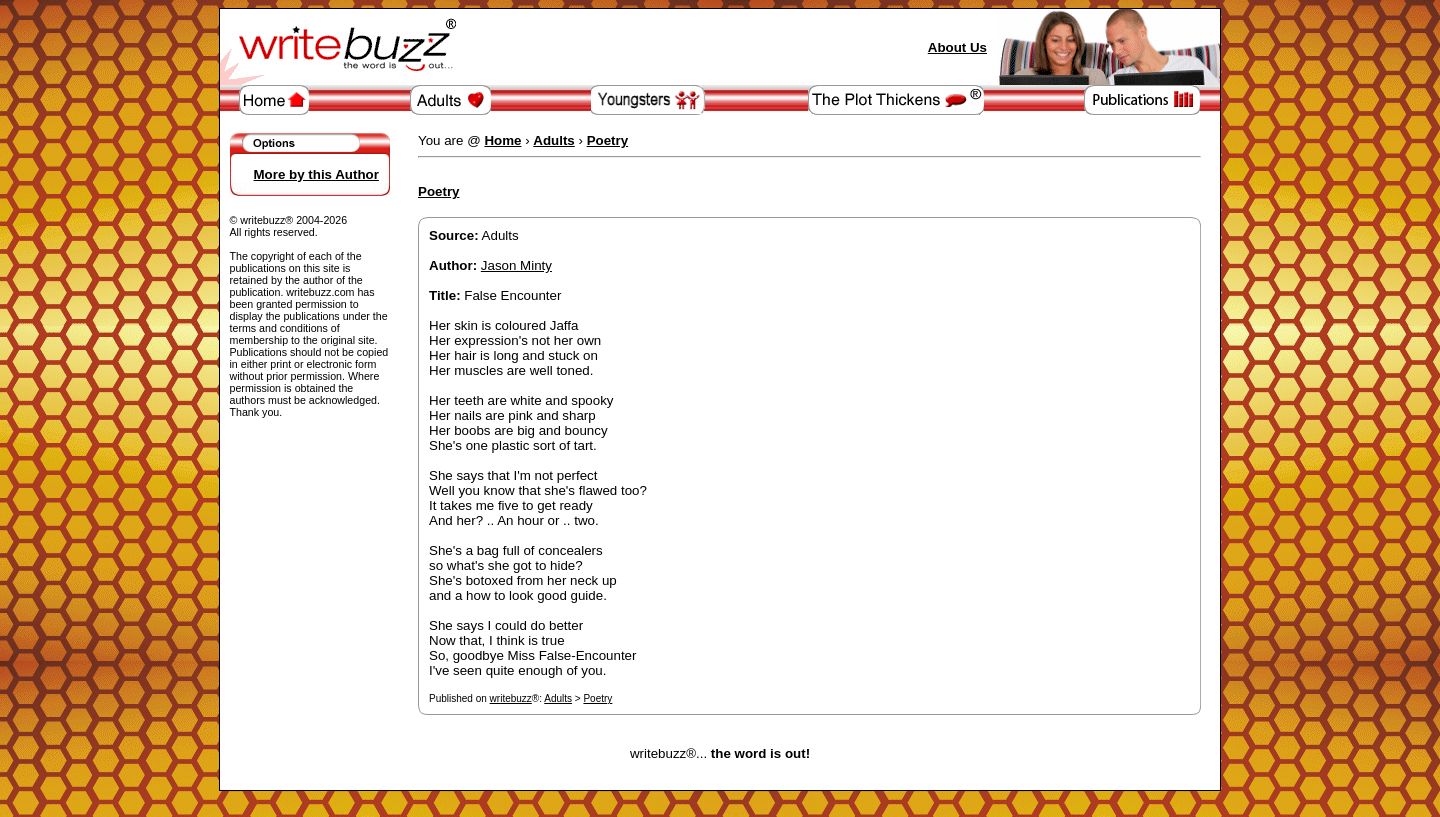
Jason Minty (516, 265)
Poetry (597, 698)
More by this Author (316, 174)
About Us (957, 47)
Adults (558, 698)
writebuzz (511, 698)
